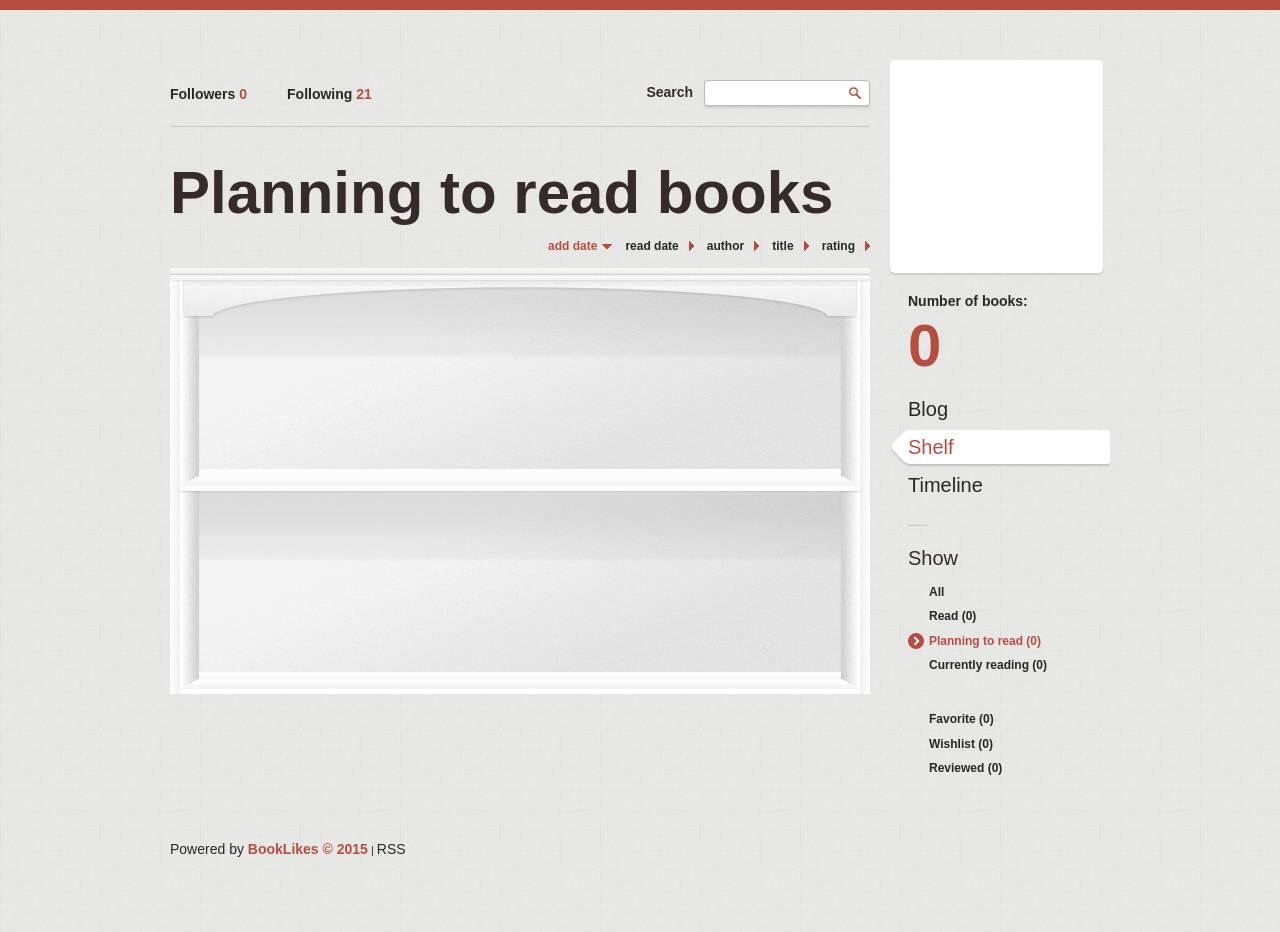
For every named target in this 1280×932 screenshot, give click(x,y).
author (725, 246)
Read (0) (952, 616)
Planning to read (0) (985, 641)
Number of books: (968, 301)
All (936, 592)
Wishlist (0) (961, 744)
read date (651, 246)
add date (572, 246)
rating (838, 246)
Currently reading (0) (988, 665)
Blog (928, 409)
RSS (391, 849)
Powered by (269, 849)
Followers (208, 94)
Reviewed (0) (965, 768)
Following (329, 94)
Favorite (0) (961, 719)
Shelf (931, 447)
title (782, 246)
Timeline (945, 485)
